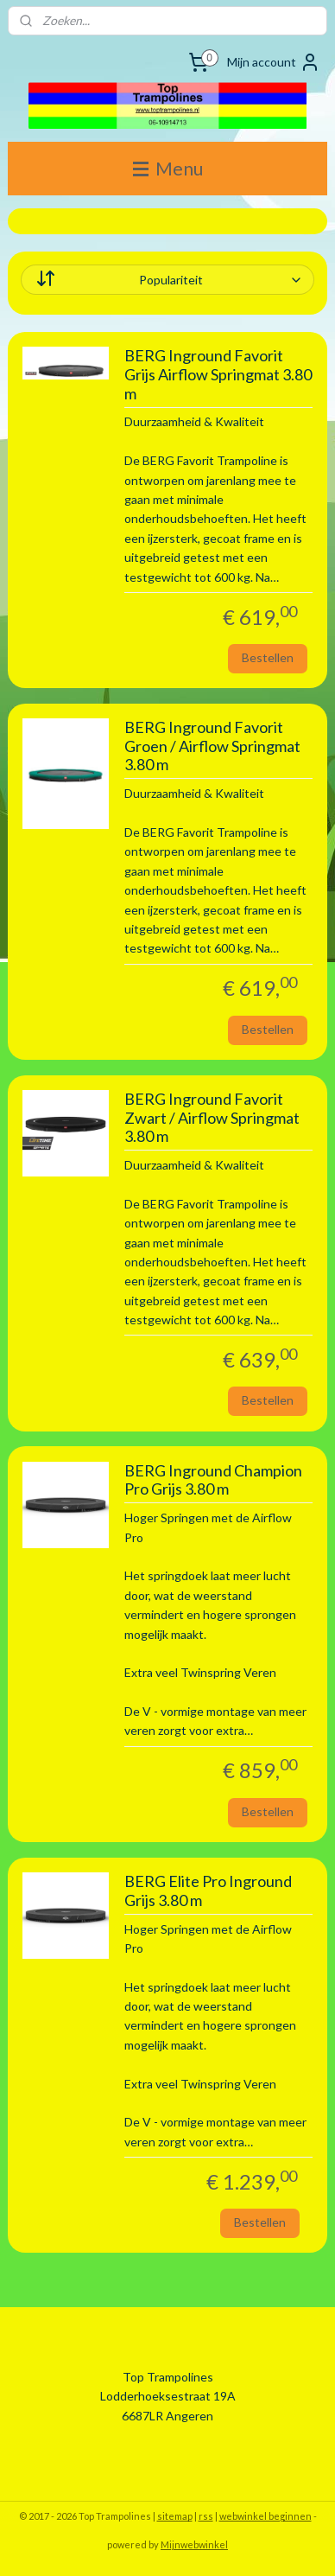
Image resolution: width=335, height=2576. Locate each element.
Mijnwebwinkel (194, 2544)
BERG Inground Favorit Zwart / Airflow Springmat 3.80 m (212, 1117)
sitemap (175, 2516)
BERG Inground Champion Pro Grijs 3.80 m (213, 1480)
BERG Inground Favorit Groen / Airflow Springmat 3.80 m (212, 746)
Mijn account (273, 62)
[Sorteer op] (168, 279)
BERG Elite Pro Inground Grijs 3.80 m (208, 1891)
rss (206, 2516)
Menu (168, 168)
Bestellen (268, 657)
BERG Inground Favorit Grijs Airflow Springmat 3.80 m (218, 374)
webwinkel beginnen (265, 2516)
